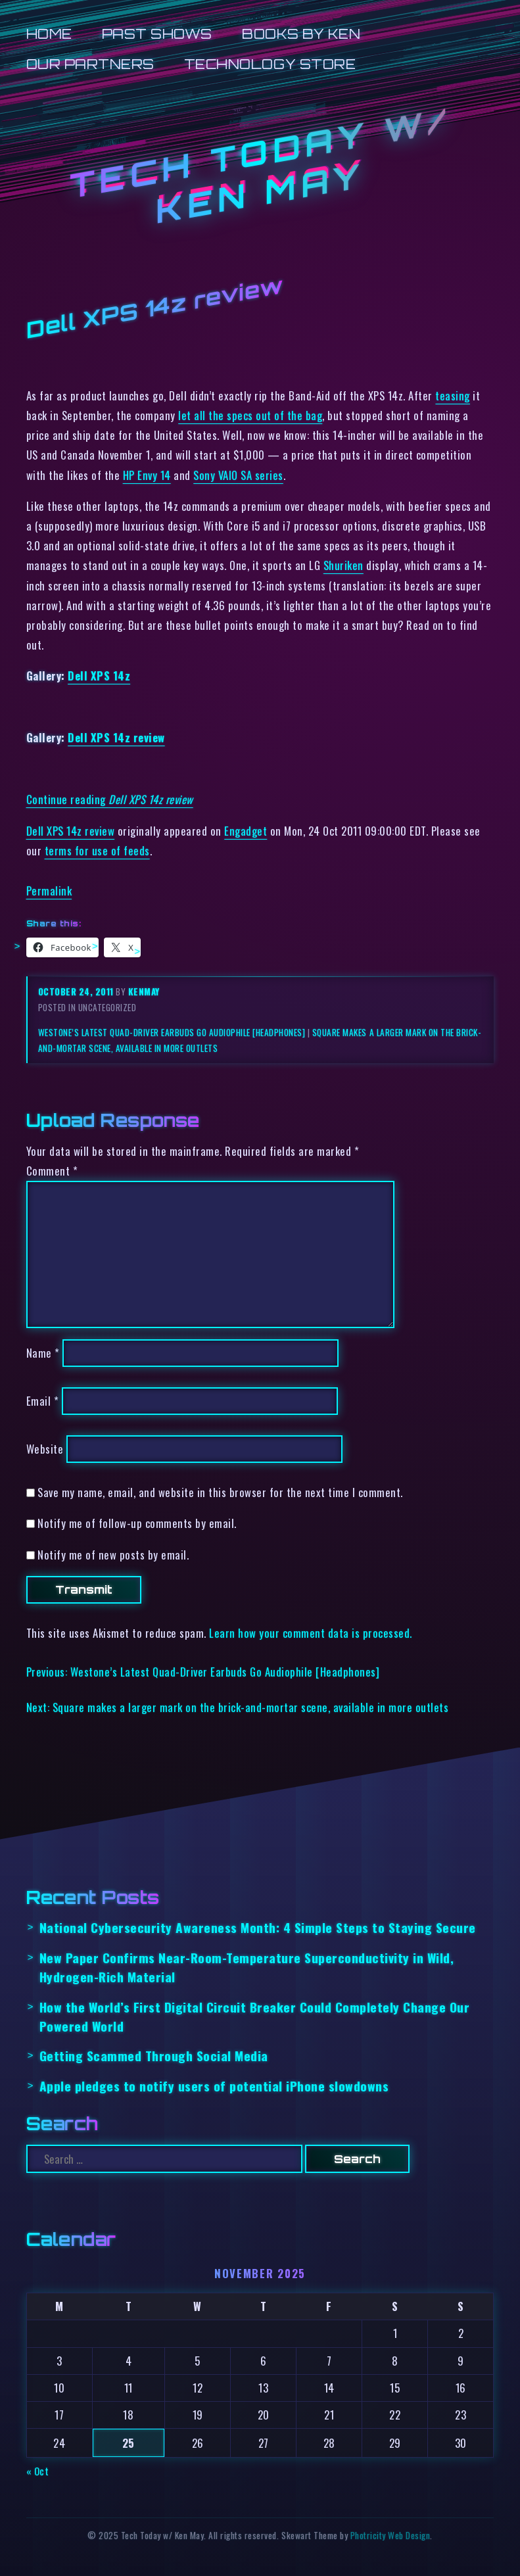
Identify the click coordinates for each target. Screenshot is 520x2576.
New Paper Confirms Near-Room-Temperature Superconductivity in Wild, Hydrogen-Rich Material (246, 1967)
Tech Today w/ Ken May (259, 164)
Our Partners (90, 64)
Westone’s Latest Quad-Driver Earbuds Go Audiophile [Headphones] (172, 1032)
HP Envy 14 (147, 475)
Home (49, 34)
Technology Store (270, 64)
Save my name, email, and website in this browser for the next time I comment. (220, 1492)
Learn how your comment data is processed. (310, 1633)
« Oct (37, 2471)
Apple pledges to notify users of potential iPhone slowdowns (214, 2085)
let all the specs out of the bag (250, 415)
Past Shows (157, 34)
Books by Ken (301, 34)
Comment (52, 1170)
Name (43, 1353)
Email (42, 1401)
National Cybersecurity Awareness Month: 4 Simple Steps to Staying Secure (257, 1927)
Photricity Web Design (390, 2535)
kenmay (144, 991)
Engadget (245, 831)
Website (45, 1449)
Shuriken (343, 565)
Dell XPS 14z (99, 675)
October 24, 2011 (77, 991)
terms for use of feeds (97, 850)
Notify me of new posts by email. (113, 1554)
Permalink (49, 890)
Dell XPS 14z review (116, 737)
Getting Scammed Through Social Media (153, 2055)
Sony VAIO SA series (238, 475)
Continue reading (109, 799)
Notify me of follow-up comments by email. (137, 1523)
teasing (452, 395)
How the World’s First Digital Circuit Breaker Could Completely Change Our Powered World (254, 2016)
